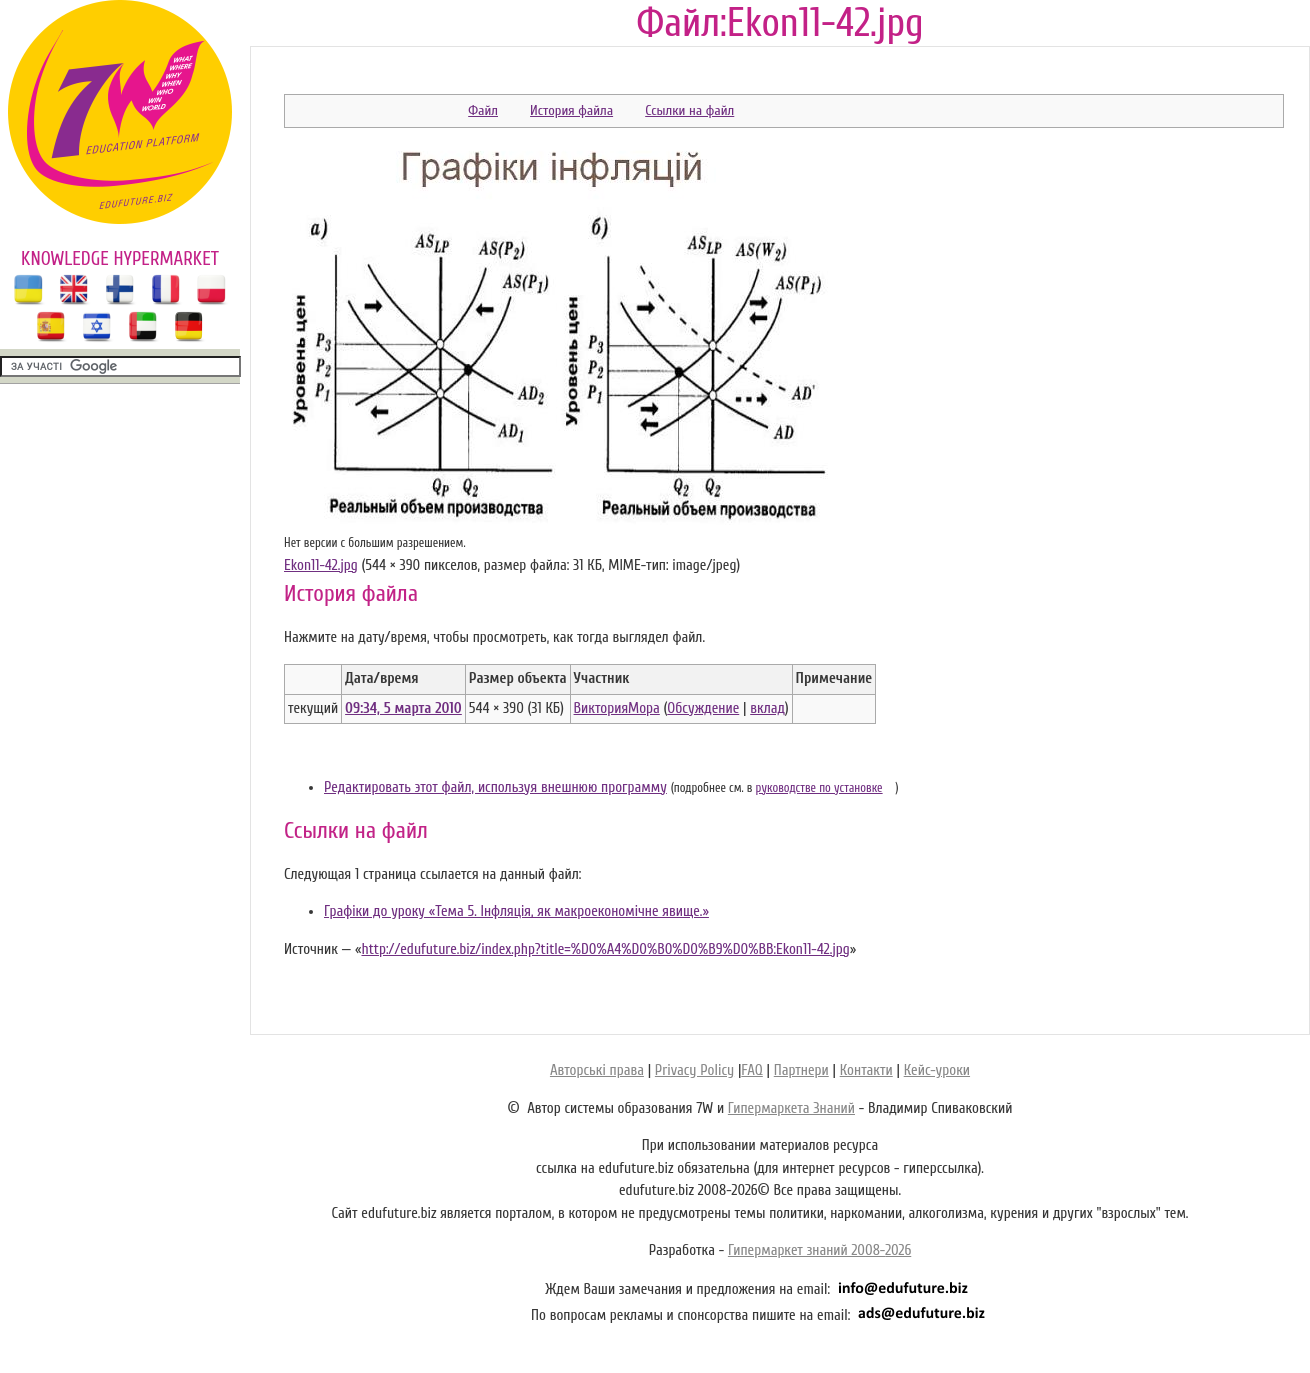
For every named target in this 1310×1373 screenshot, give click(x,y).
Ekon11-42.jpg (321, 565)
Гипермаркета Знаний (791, 1108)
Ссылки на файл (689, 110)
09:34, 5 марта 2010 (403, 708)
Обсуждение (703, 708)
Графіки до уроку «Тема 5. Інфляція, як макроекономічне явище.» (516, 911)
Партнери (801, 1070)
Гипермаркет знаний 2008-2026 (819, 1250)
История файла (571, 110)
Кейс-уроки (937, 1070)
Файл (483, 110)
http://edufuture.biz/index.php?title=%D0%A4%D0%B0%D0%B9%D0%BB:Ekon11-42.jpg (605, 949)
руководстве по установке (819, 788)
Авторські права (597, 1070)
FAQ (751, 1070)
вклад (767, 708)
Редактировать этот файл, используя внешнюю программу (495, 787)
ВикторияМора (617, 708)
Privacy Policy (694, 1070)
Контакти (866, 1070)
